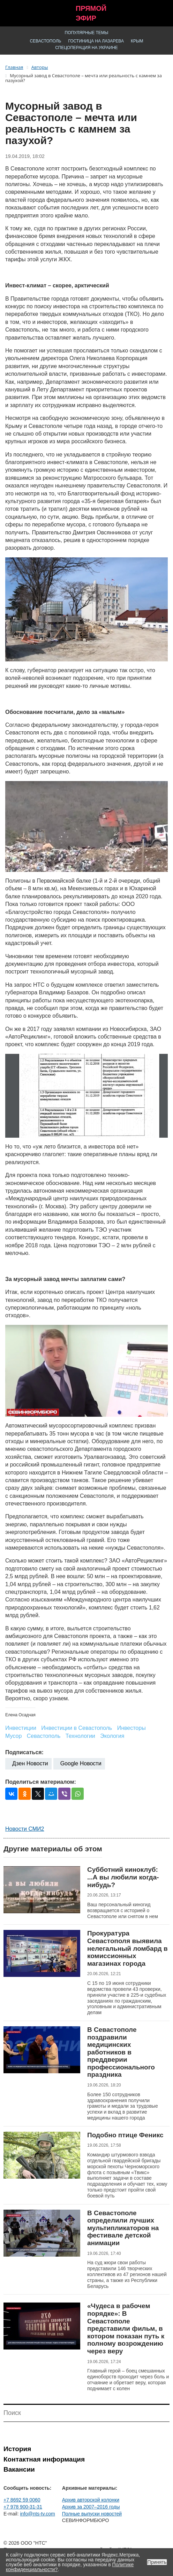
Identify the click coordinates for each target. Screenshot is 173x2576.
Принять (157, 2562)
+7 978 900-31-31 (22, 2507)
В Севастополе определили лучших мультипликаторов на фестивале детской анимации (123, 2228)
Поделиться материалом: (40, 1782)
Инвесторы (131, 1728)
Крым (137, 41)
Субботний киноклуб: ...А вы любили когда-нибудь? (123, 1877)
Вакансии (19, 2469)
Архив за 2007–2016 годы (91, 2507)
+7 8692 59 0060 (21, 2500)
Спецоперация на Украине (86, 47)
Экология (112, 1736)
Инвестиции (20, 1728)
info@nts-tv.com (37, 2514)
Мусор (13, 1736)
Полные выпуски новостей (92, 2514)
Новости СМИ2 (24, 1829)
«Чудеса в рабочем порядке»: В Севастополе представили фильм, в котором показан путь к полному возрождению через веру (125, 2328)
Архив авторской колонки (90, 2500)
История (17, 2448)
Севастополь (45, 41)
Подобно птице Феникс (125, 2135)
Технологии (80, 1736)
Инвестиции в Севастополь (76, 1728)
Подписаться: (24, 1752)
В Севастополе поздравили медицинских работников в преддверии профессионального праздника (121, 2052)
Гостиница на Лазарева (96, 41)
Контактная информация (44, 2459)
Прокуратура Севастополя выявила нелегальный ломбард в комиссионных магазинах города (127, 1948)
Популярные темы (86, 32)
